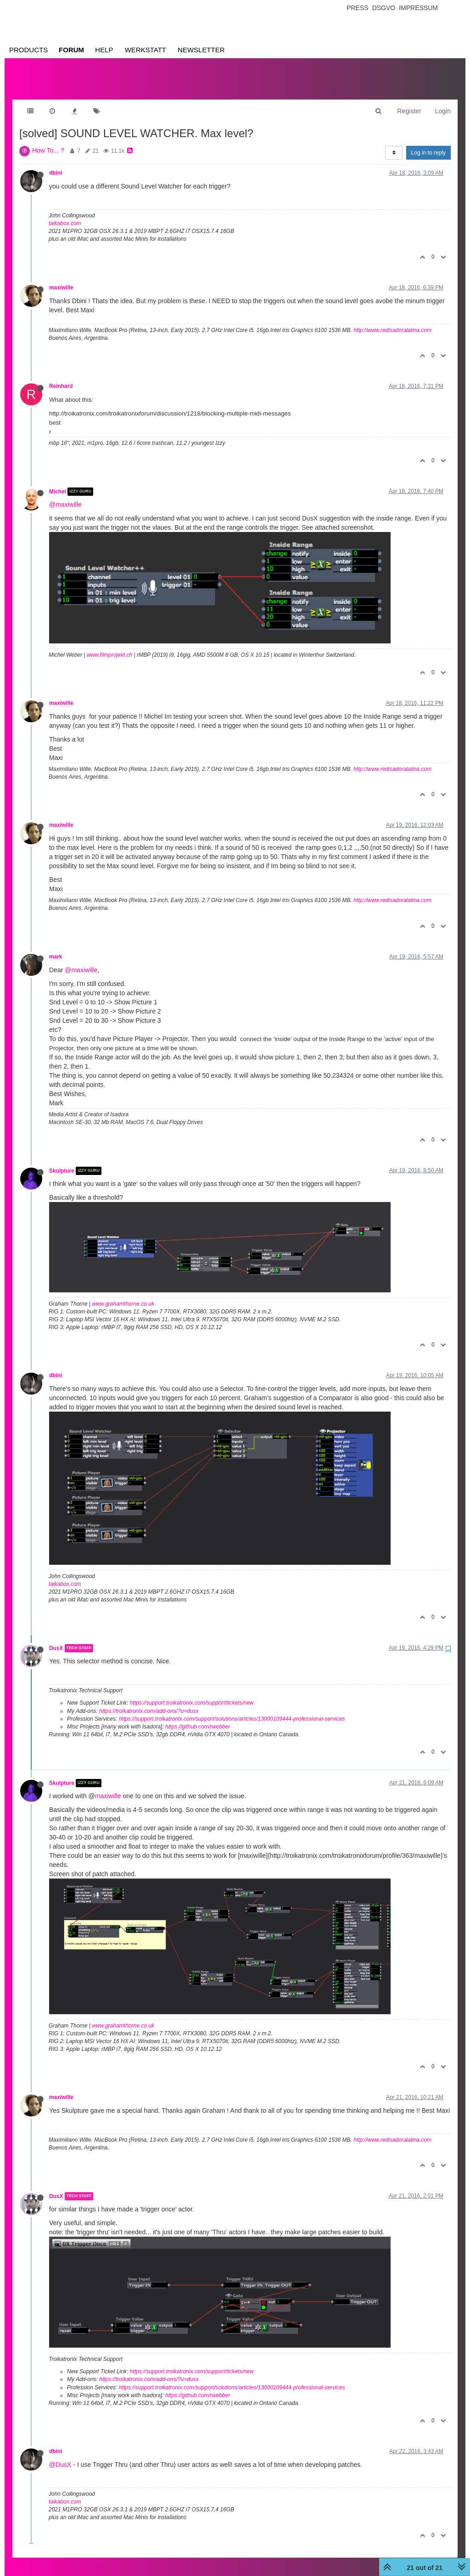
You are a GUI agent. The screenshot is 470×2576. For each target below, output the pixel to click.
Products (28, 50)
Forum (71, 50)
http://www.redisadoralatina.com (392, 321)
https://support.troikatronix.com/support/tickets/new (192, 1693)
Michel (57, 482)
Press (357, 7)
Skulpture (61, 1161)
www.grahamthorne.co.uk (123, 1294)
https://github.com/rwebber (197, 1717)
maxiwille (61, 278)
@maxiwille (65, 495)
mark (55, 947)
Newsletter (201, 50)
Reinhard (61, 377)
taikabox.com (65, 214)
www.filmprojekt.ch (109, 646)
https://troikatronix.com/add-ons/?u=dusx (148, 1702)
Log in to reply (428, 143)
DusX (56, 1639)
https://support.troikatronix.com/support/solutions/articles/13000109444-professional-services (232, 1709)
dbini (55, 164)
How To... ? (48, 141)
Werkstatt (145, 50)
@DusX (60, 2455)
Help (104, 50)
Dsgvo (384, 7)
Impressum (418, 7)
